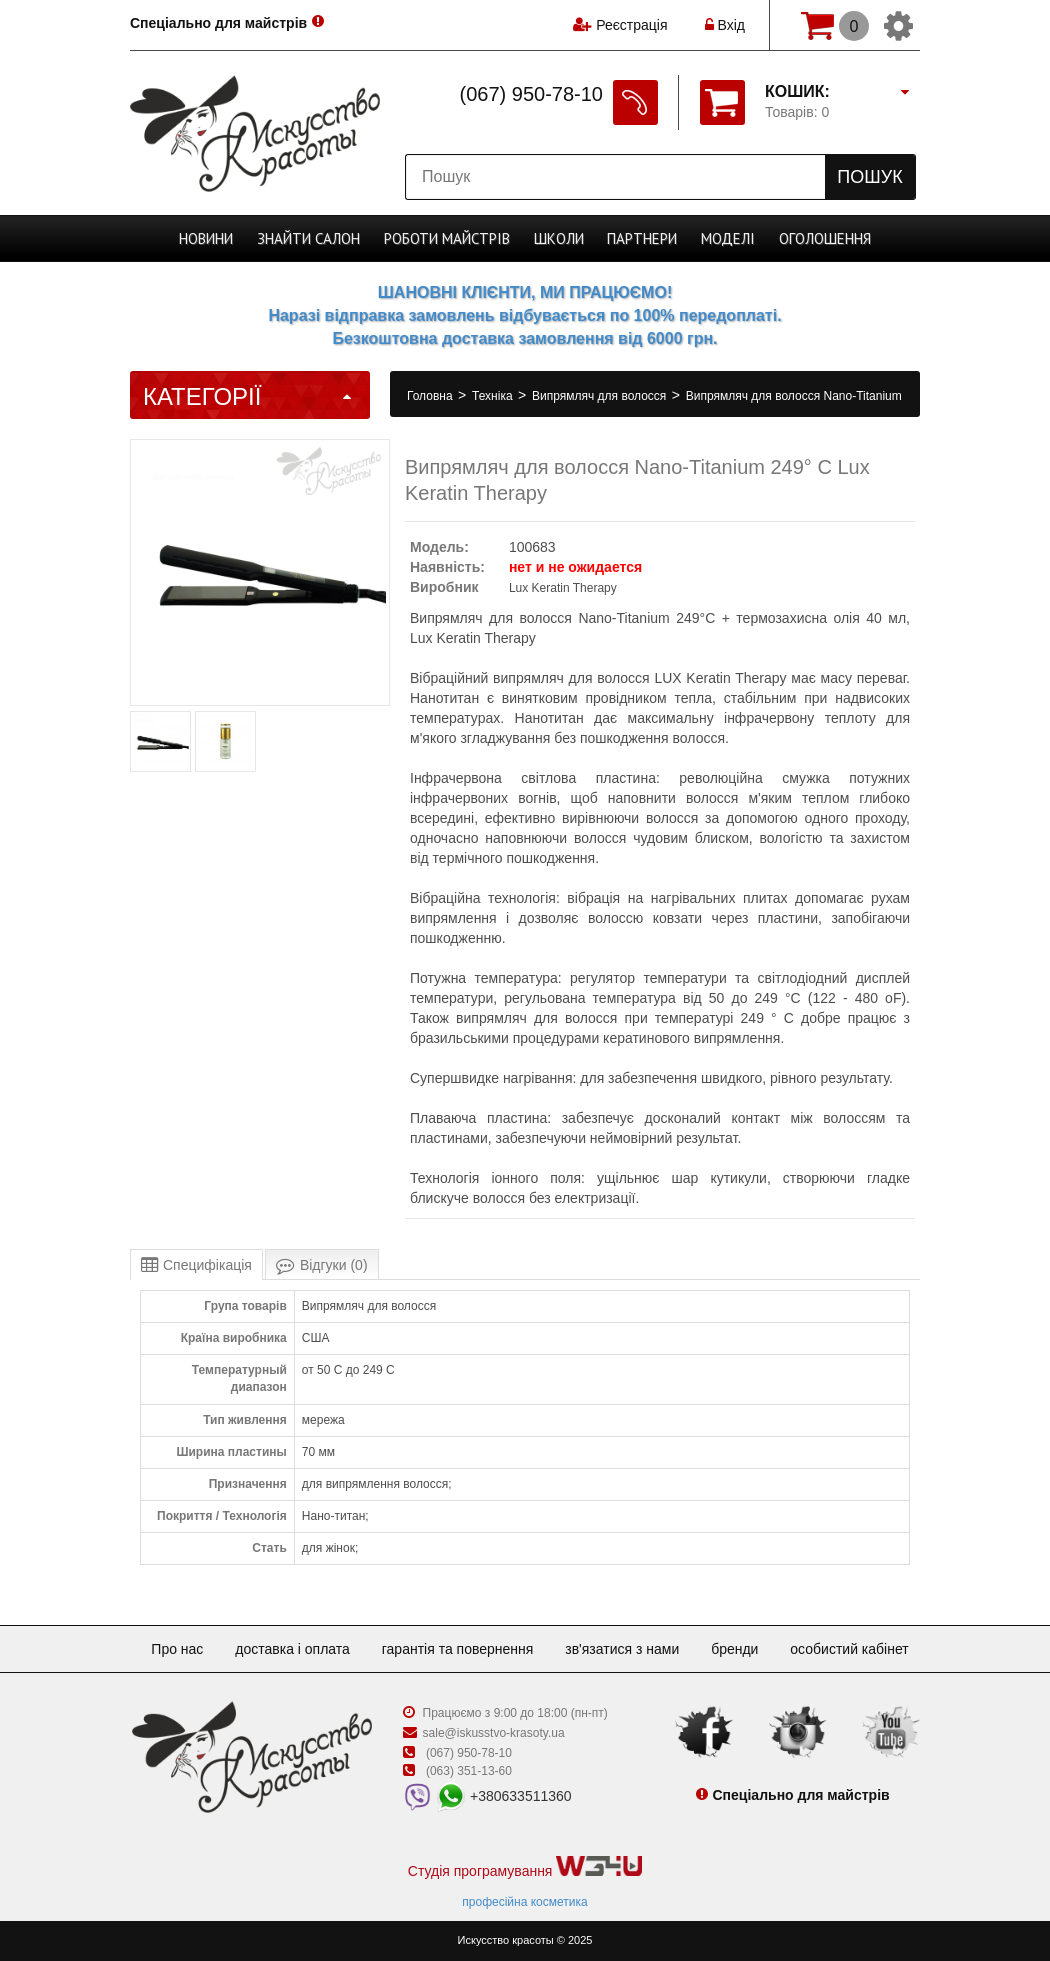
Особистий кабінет (849, 1649)
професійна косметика (524, 1902)
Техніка (494, 396)
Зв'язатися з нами (622, 1649)
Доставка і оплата (292, 1649)
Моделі (728, 238)
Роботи (447, 238)
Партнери (642, 238)
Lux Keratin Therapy (563, 588)
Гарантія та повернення (458, 1649)
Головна (431, 396)
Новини (206, 238)
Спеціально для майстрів (218, 23)
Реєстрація (631, 25)
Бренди (734, 1649)
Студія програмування (525, 1867)
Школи (559, 238)
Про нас (177, 1649)
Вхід (725, 25)
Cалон (308, 238)
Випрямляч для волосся (601, 396)
